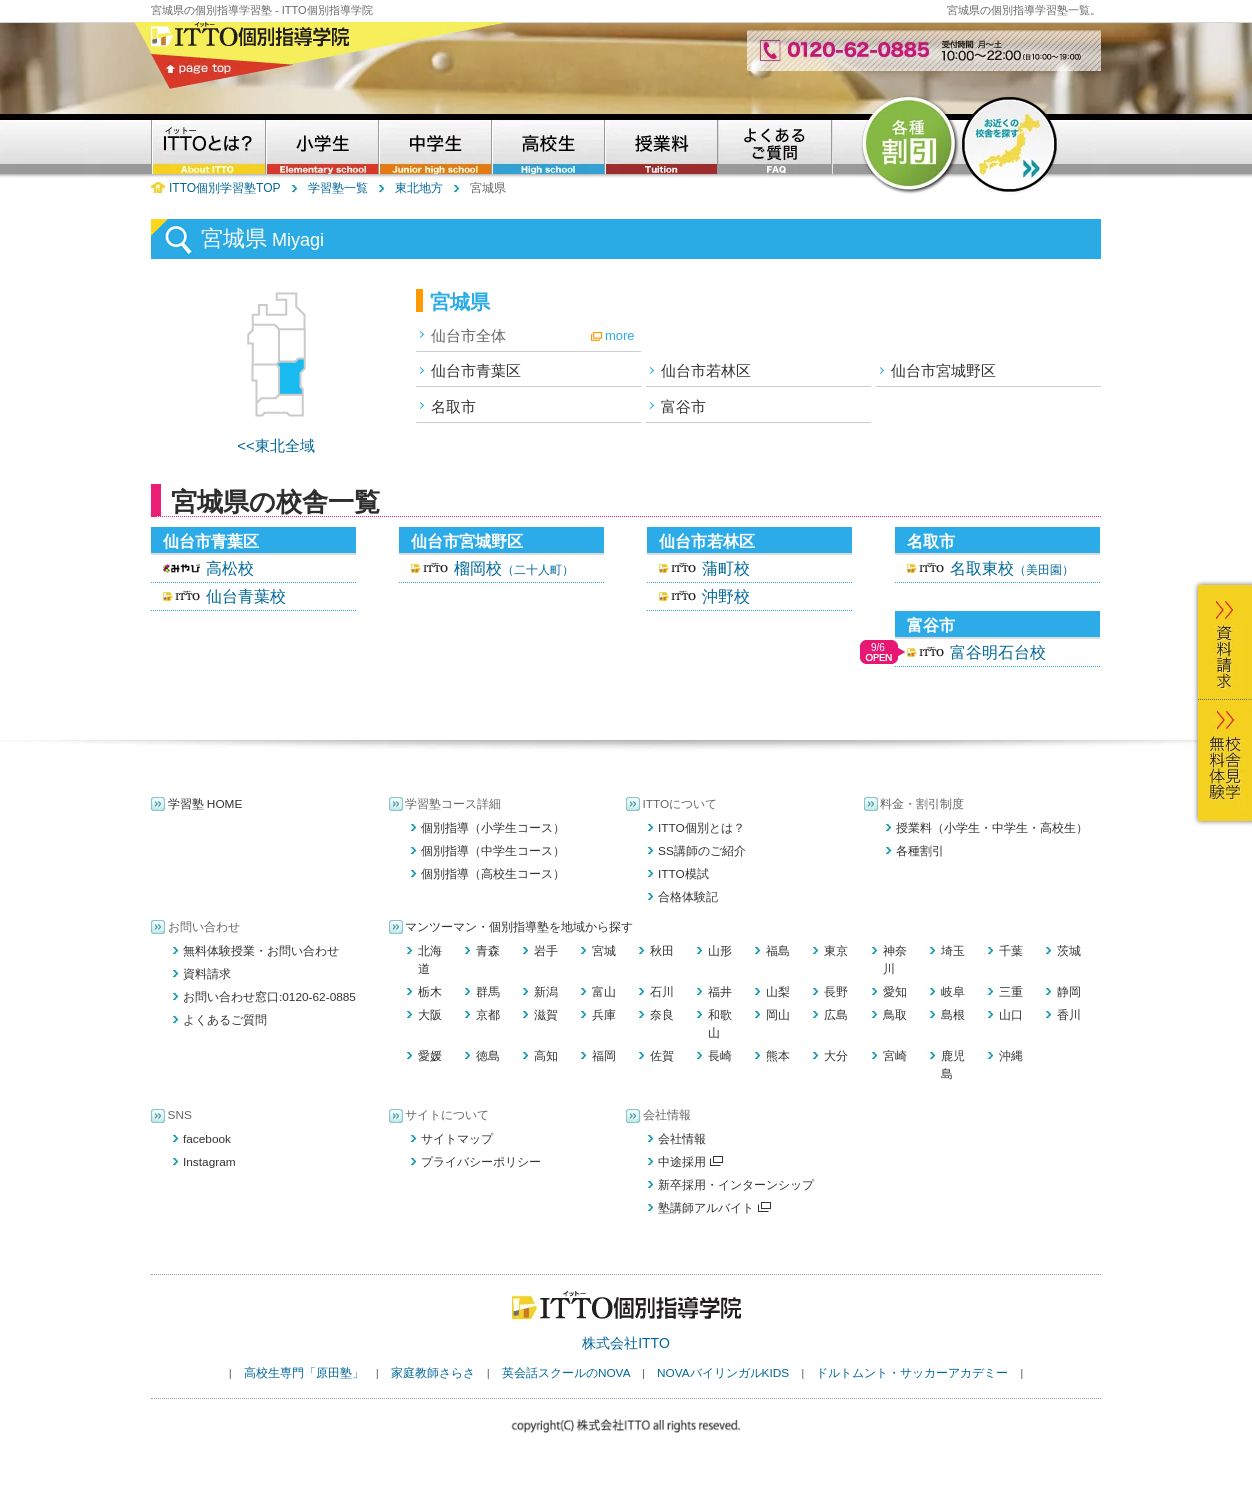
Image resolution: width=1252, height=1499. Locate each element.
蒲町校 (726, 568)
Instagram (209, 1162)
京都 (488, 1015)
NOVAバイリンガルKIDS (723, 1373)
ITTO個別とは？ (701, 828)
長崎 (720, 1056)
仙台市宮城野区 (943, 370)
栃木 (430, 992)
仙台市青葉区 (476, 370)
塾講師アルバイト (714, 1208)
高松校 (230, 568)
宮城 (604, 951)
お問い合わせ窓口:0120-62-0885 (269, 997)
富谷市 (683, 406)
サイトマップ (457, 1139)
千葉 (1011, 951)
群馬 (488, 992)
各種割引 (920, 851)
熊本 (778, 1056)
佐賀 (662, 1056)
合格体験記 (688, 897)
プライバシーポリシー (481, 1162)
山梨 (778, 992)
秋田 (662, 951)
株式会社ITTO (626, 1343)
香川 (1069, 1015)
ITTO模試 (683, 874)
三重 (1011, 992)
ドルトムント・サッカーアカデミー (912, 1373)
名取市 (453, 406)
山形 (720, 951)
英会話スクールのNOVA (566, 1373)
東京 (836, 951)
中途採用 (690, 1162)
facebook (207, 1139)
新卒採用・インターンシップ (736, 1185)
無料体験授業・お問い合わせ (261, 951)
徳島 (488, 1056)
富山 (604, 992)
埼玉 (953, 951)
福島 (778, 951)
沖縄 (1011, 1056)
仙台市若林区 (706, 370)
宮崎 (895, 1056)
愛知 (895, 992)
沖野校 (726, 596)
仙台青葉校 (246, 596)
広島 (836, 1015)
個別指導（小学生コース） (493, 828)
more (620, 335)
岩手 (546, 951)
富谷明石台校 (998, 652)
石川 (662, 992)
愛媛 (430, 1056)
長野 (836, 992)
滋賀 (546, 1015)
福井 (720, 992)
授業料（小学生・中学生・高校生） (992, 828)
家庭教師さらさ (433, 1373)
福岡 (604, 1056)
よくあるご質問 (225, 1020)
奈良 (662, 1015)
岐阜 (953, 992)
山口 (1011, 1015)
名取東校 (1012, 568)
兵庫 (604, 1015)
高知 (546, 1056)
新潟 (546, 992)
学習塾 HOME (205, 804)
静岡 (1069, 992)
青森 (488, 951)
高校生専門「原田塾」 (304, 1373)
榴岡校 (514, 568)
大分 (836, 1056)
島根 (953, 1015)
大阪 (430, 1015)
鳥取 (895, 1015)
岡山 (778, 1015)
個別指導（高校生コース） (493, 874)
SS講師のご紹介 (702, 851)
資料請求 (207, 974)
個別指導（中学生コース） (493, 851)
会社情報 (682, 1139)
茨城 (1069, 951)
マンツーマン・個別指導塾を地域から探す (519, 927)
